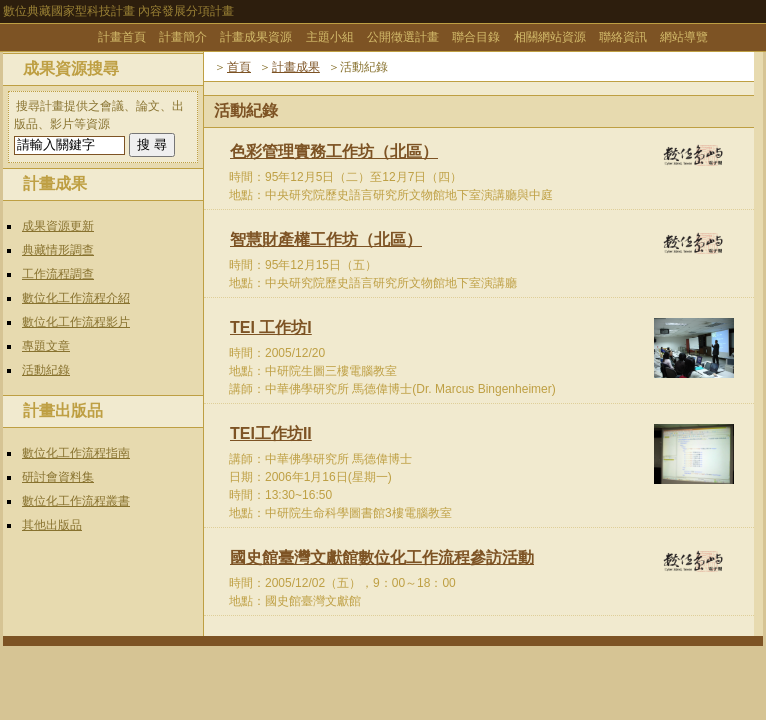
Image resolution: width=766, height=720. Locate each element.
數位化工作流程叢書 (76, 501)
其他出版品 (52, 525)
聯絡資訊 (623, 37)
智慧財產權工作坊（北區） (326, 239)
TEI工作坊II (271, 433)
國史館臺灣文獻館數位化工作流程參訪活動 (382, 557)
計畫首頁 (122, 37)
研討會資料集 (58, 477)
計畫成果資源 (256, 37)
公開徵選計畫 (403, 37)
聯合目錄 (476, 37)
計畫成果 (296, 67)
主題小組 (330, 37)
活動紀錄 (46, 370)
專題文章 (46, 346)
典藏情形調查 (58, 250)
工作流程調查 (58, 274)
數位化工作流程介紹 (76, 298)
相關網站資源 (550, 37)
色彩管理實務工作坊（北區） (334, 151)
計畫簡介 (183, 37)
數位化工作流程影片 (76, 322)
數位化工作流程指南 (76, 453)
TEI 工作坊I (271, 327)
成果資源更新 (58, 226)
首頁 (239, 67)
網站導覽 (684, 37)
